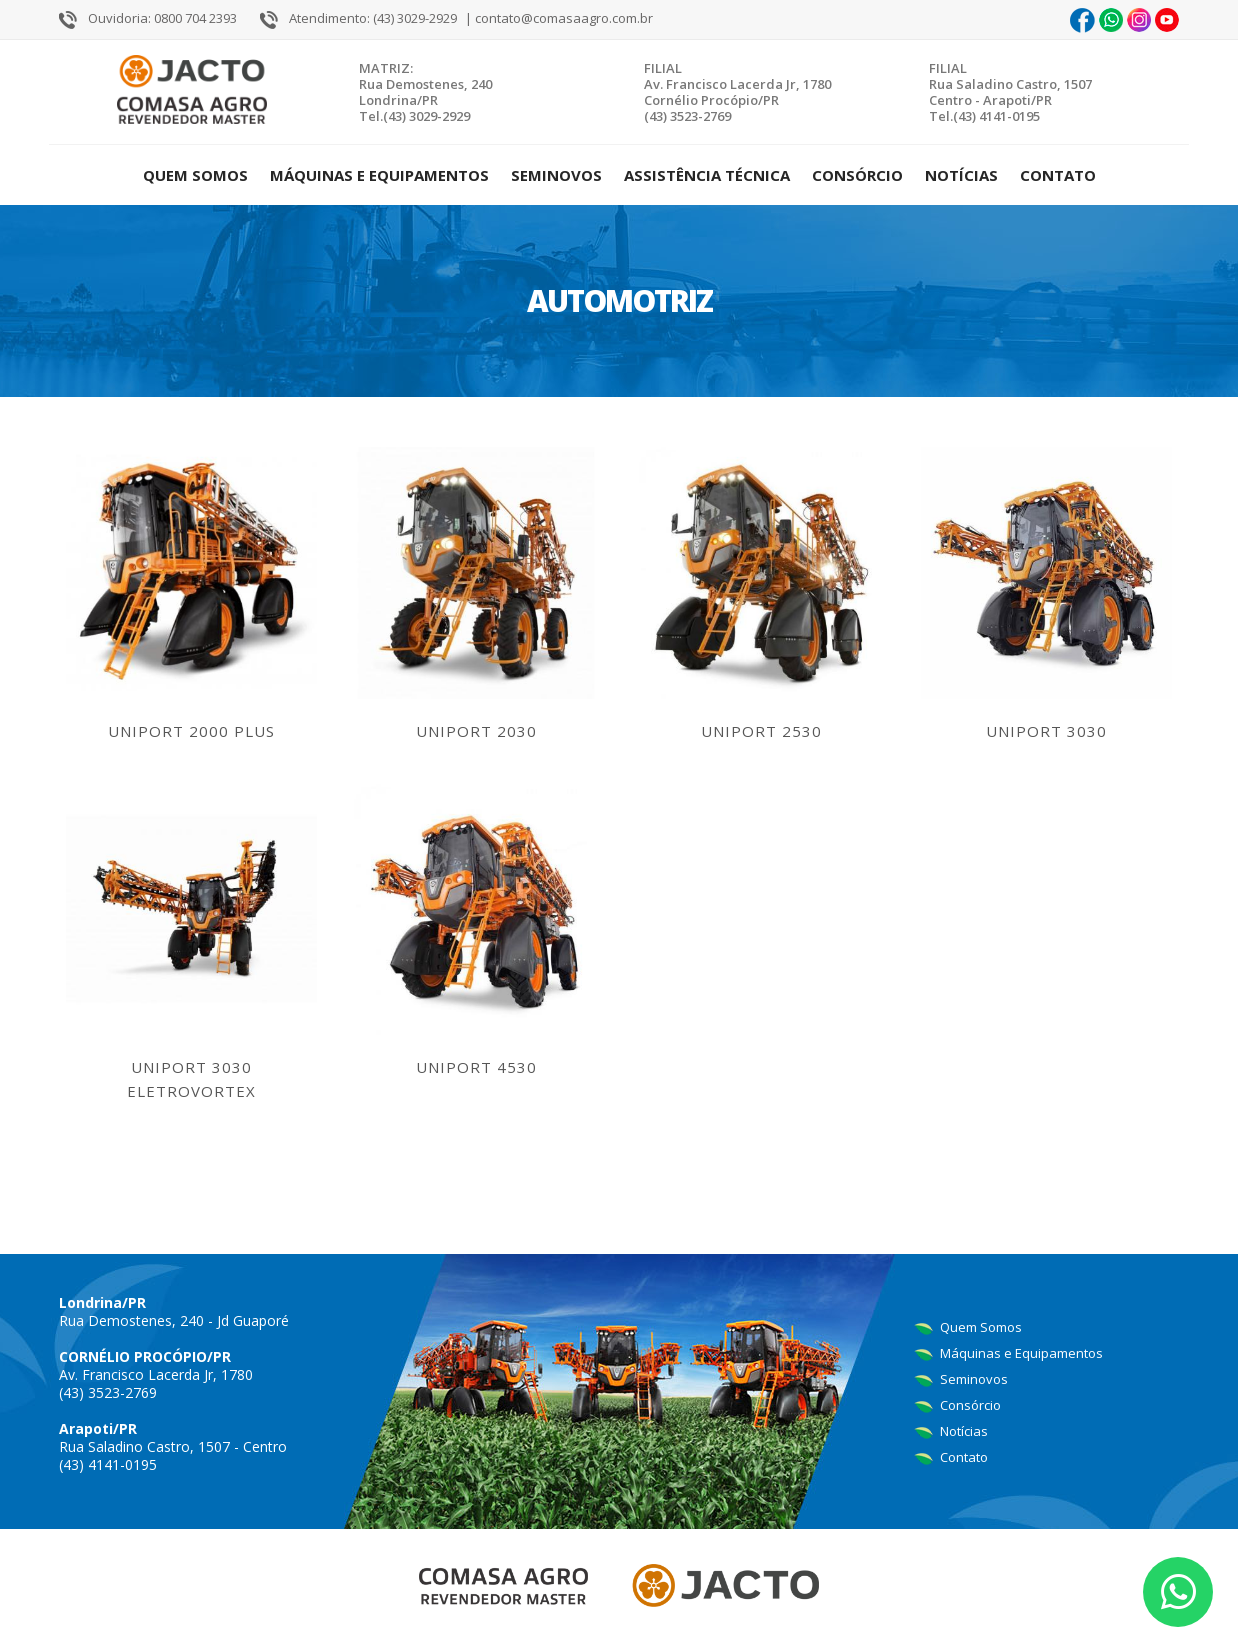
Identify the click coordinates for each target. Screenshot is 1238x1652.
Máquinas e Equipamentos (379, 175)
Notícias (961, 175)
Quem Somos (195, 175)
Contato (1058, 175)
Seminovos (556, 175)
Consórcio (857, 175)
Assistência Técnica (707, 175)
